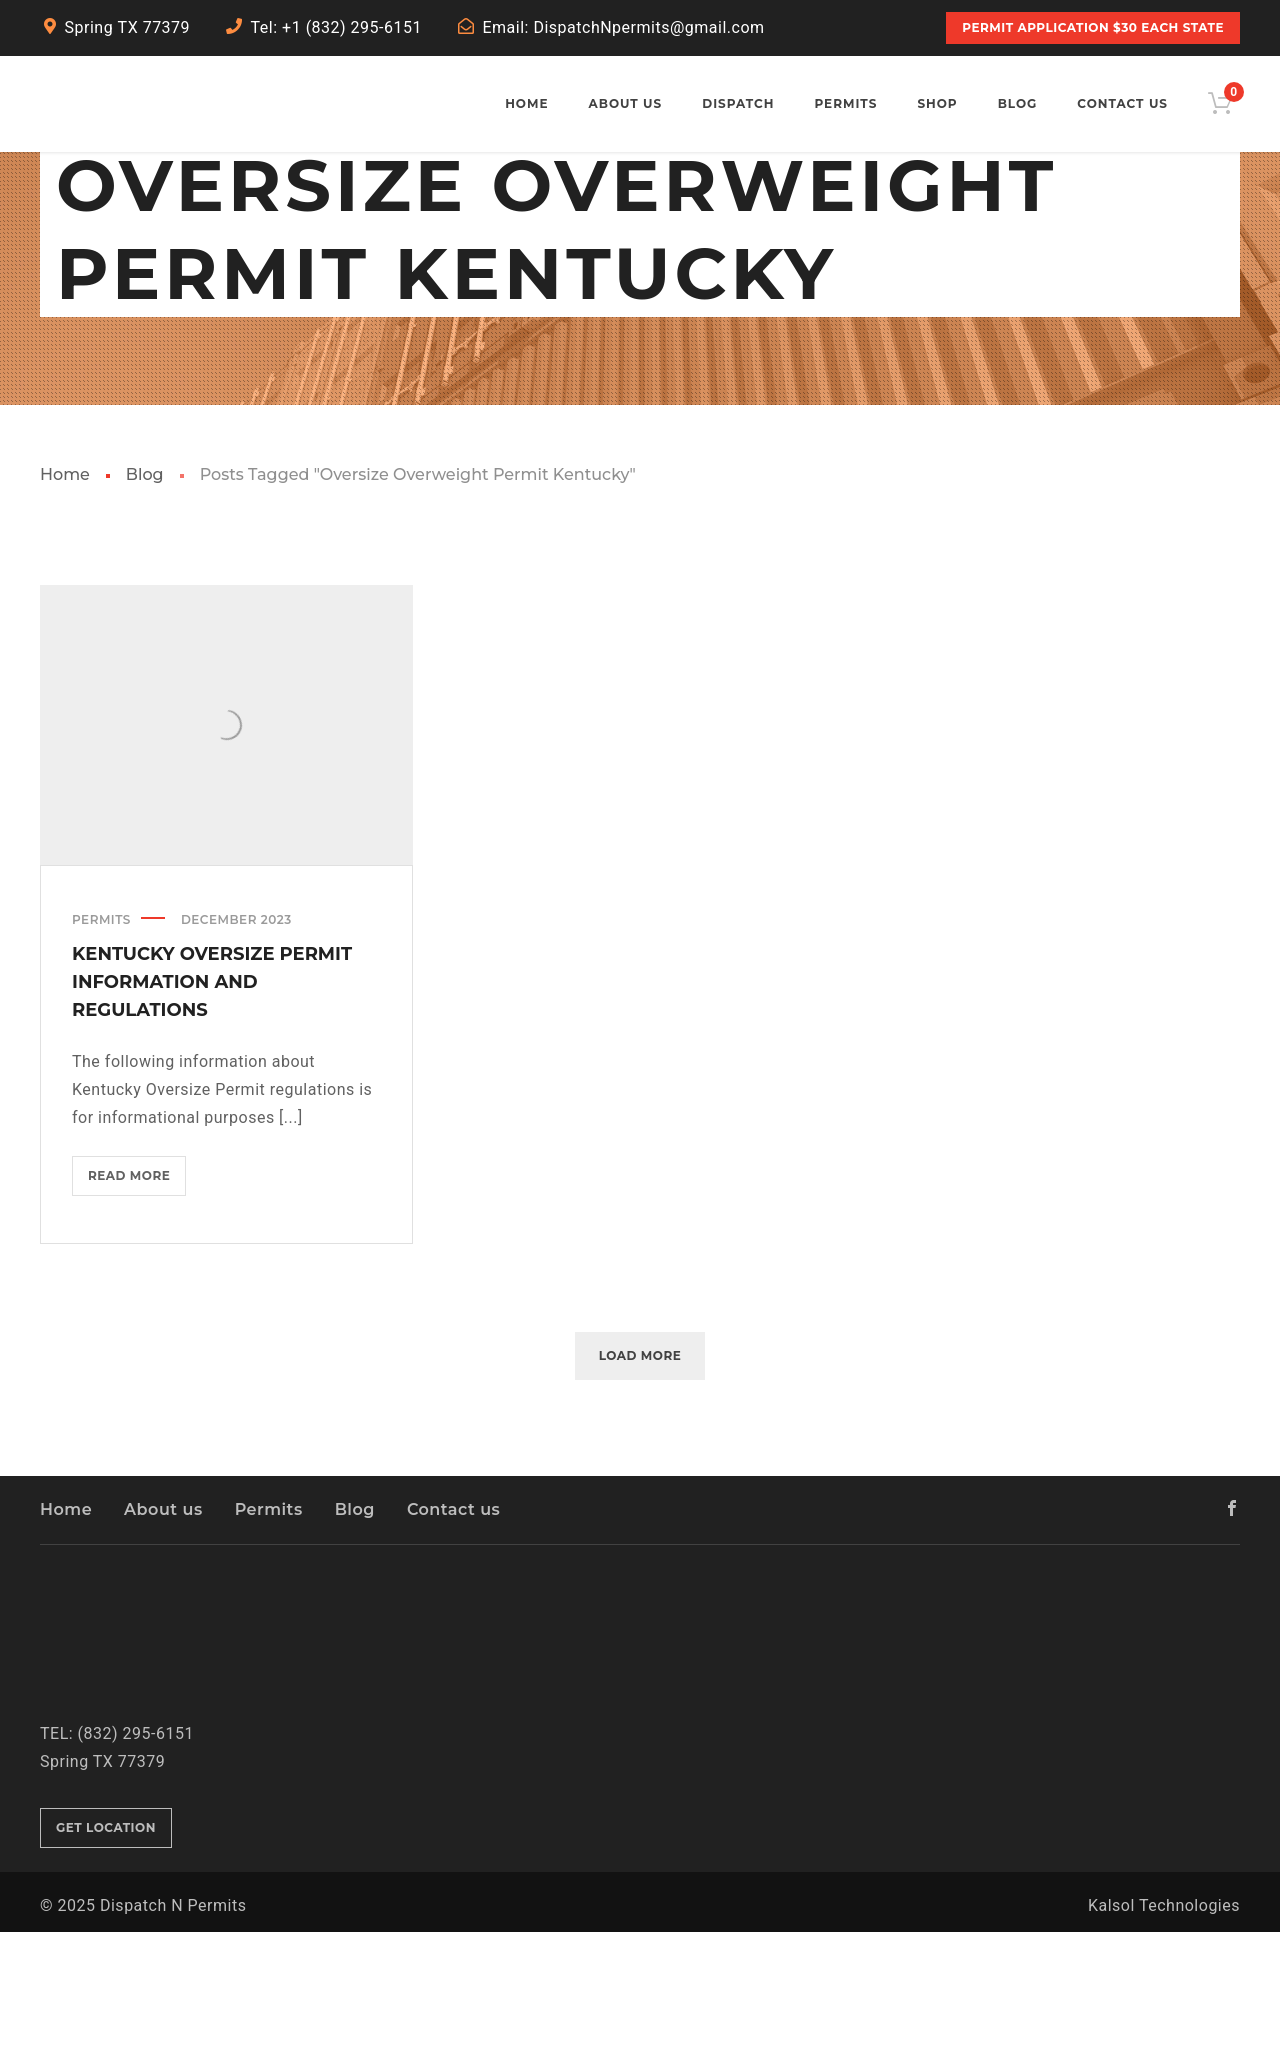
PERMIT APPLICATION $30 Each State (1093, 27)
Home (65, 601)
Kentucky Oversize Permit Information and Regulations (212, 1108)
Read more (137, 1305)
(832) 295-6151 (136, 1859)
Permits (101, 1045)
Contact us (453, 1636)
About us (163, 1636)
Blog (145, 601)
